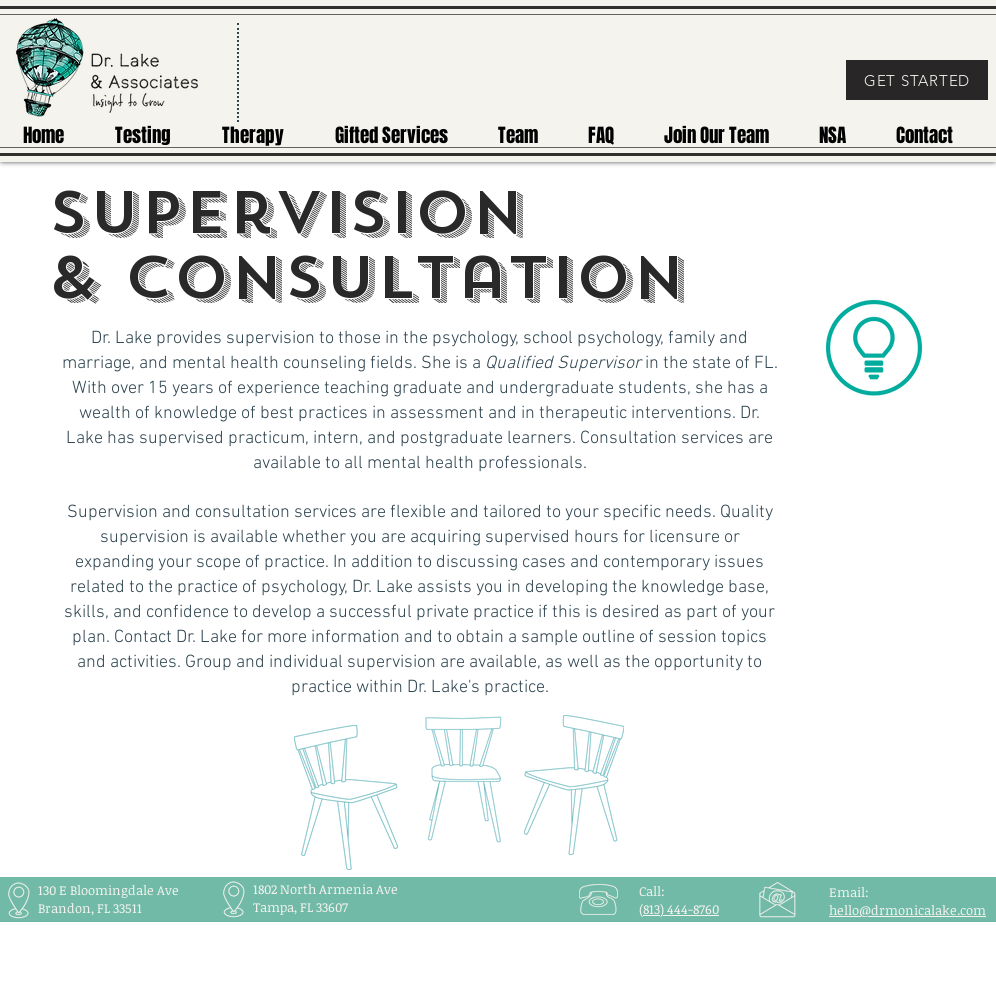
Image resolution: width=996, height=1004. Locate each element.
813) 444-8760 (681, 909)
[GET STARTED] (917, 80)
